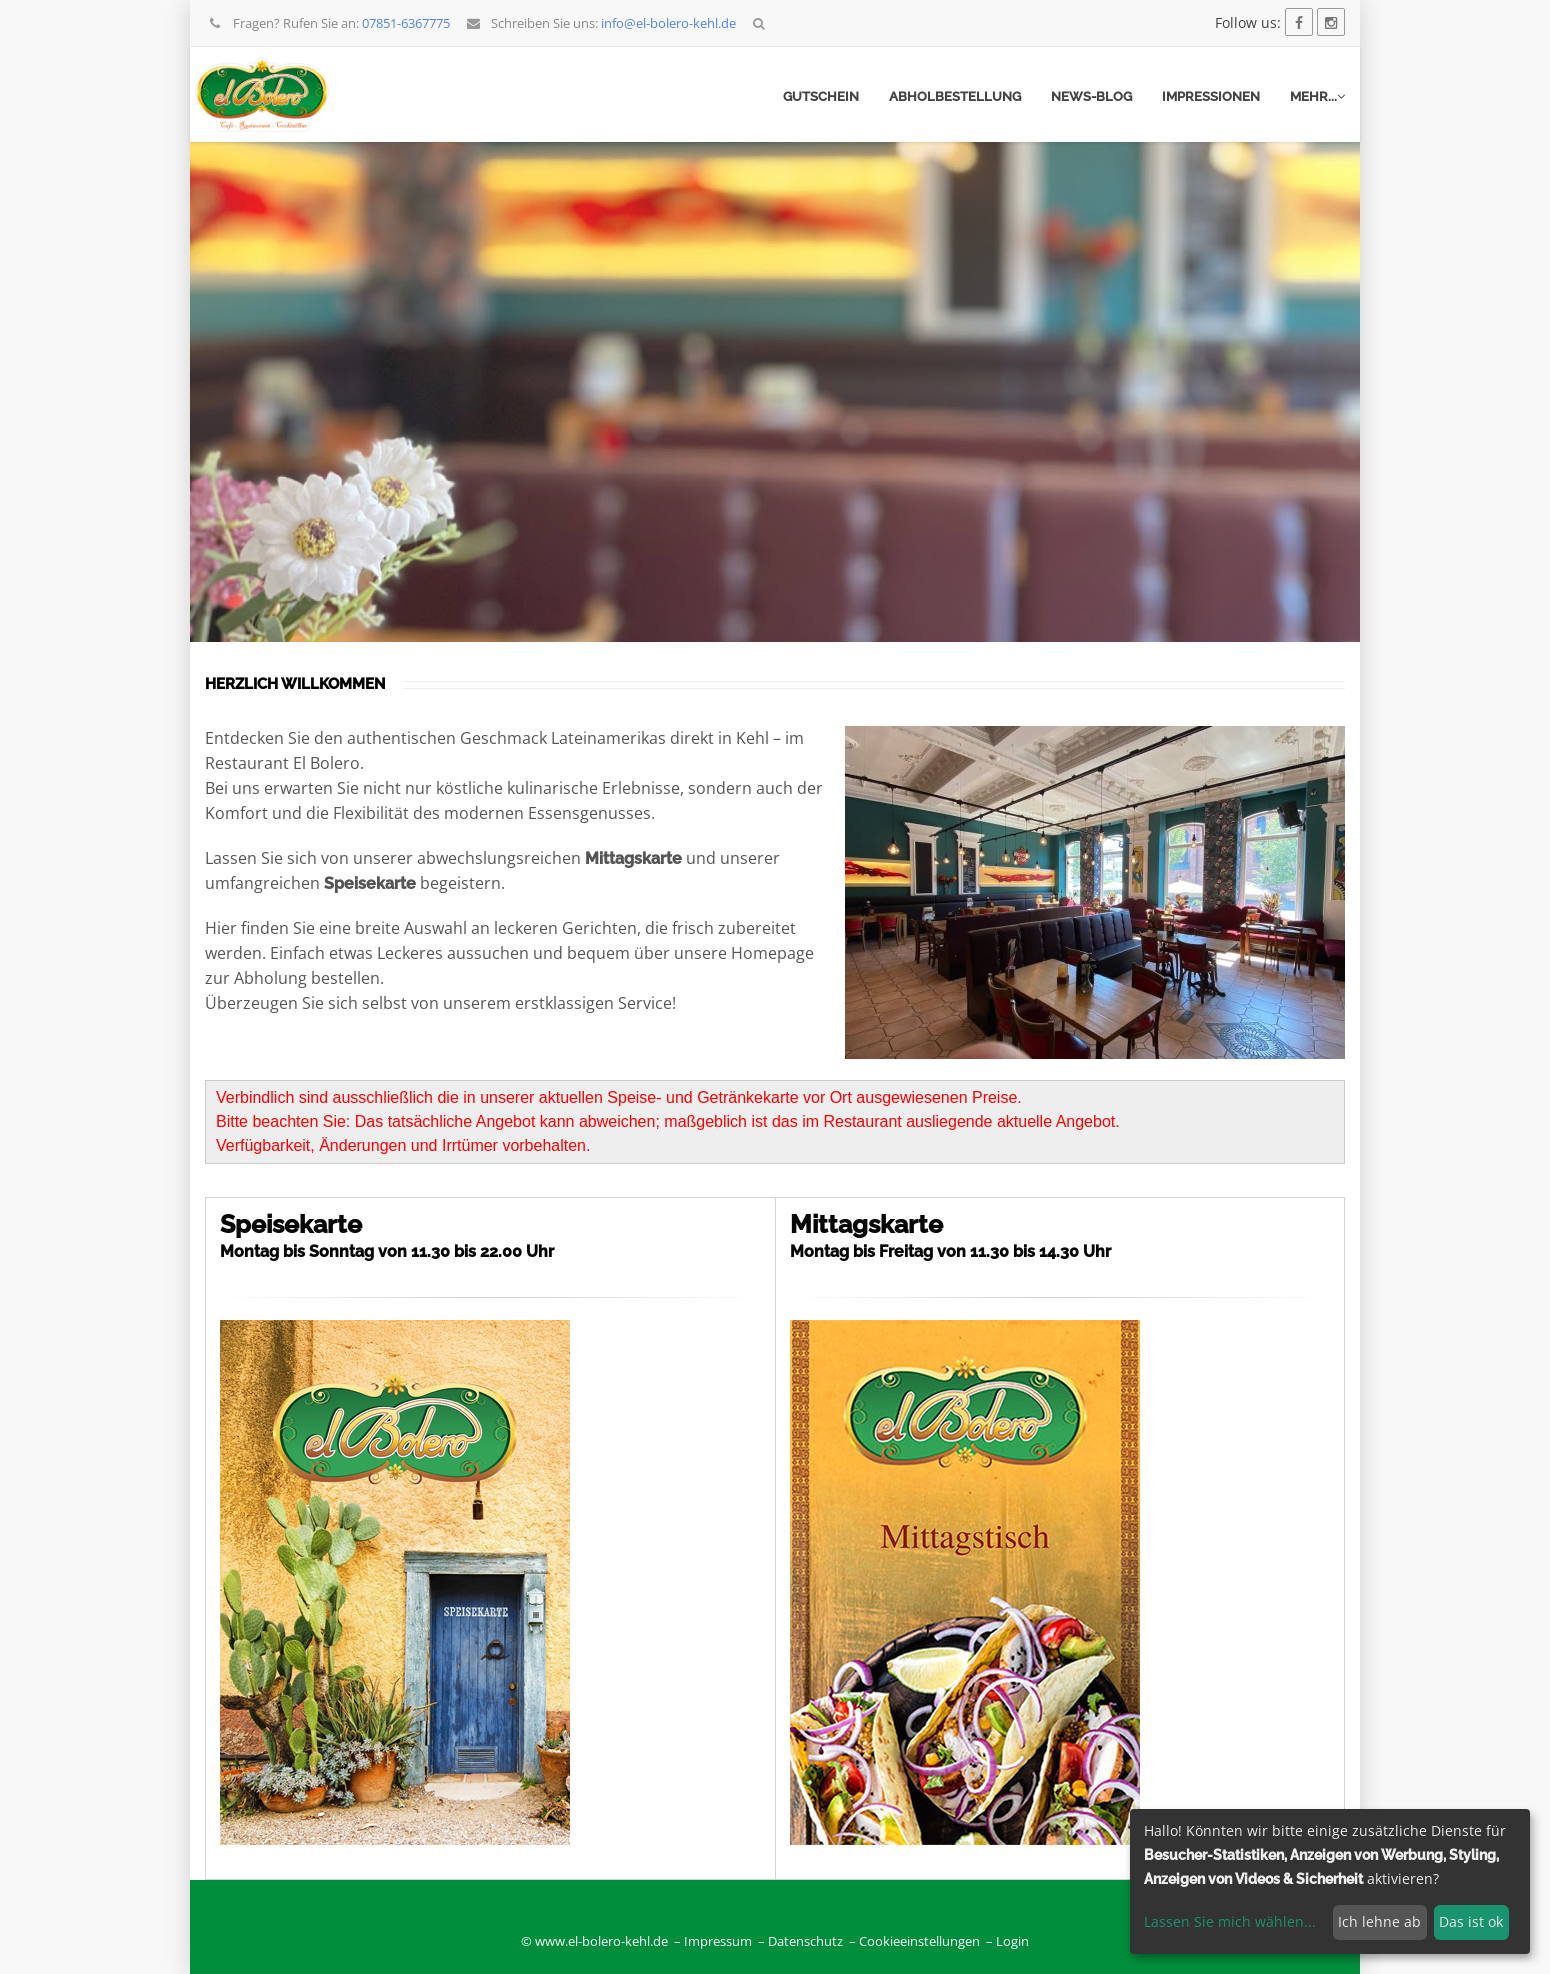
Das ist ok (1471, 1921)
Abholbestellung (955, 96)
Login (1012, 1941)
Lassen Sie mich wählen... (1230, 1921)
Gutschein (821, 96)
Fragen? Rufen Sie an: (329, 23)
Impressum (718, 1941)
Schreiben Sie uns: (601, 23)
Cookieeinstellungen (919, 1941)
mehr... (1317, 96)
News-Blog (1091, 96)
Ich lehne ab (1379, 1921)
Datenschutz (805, 1941)
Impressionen (1211, 96)
